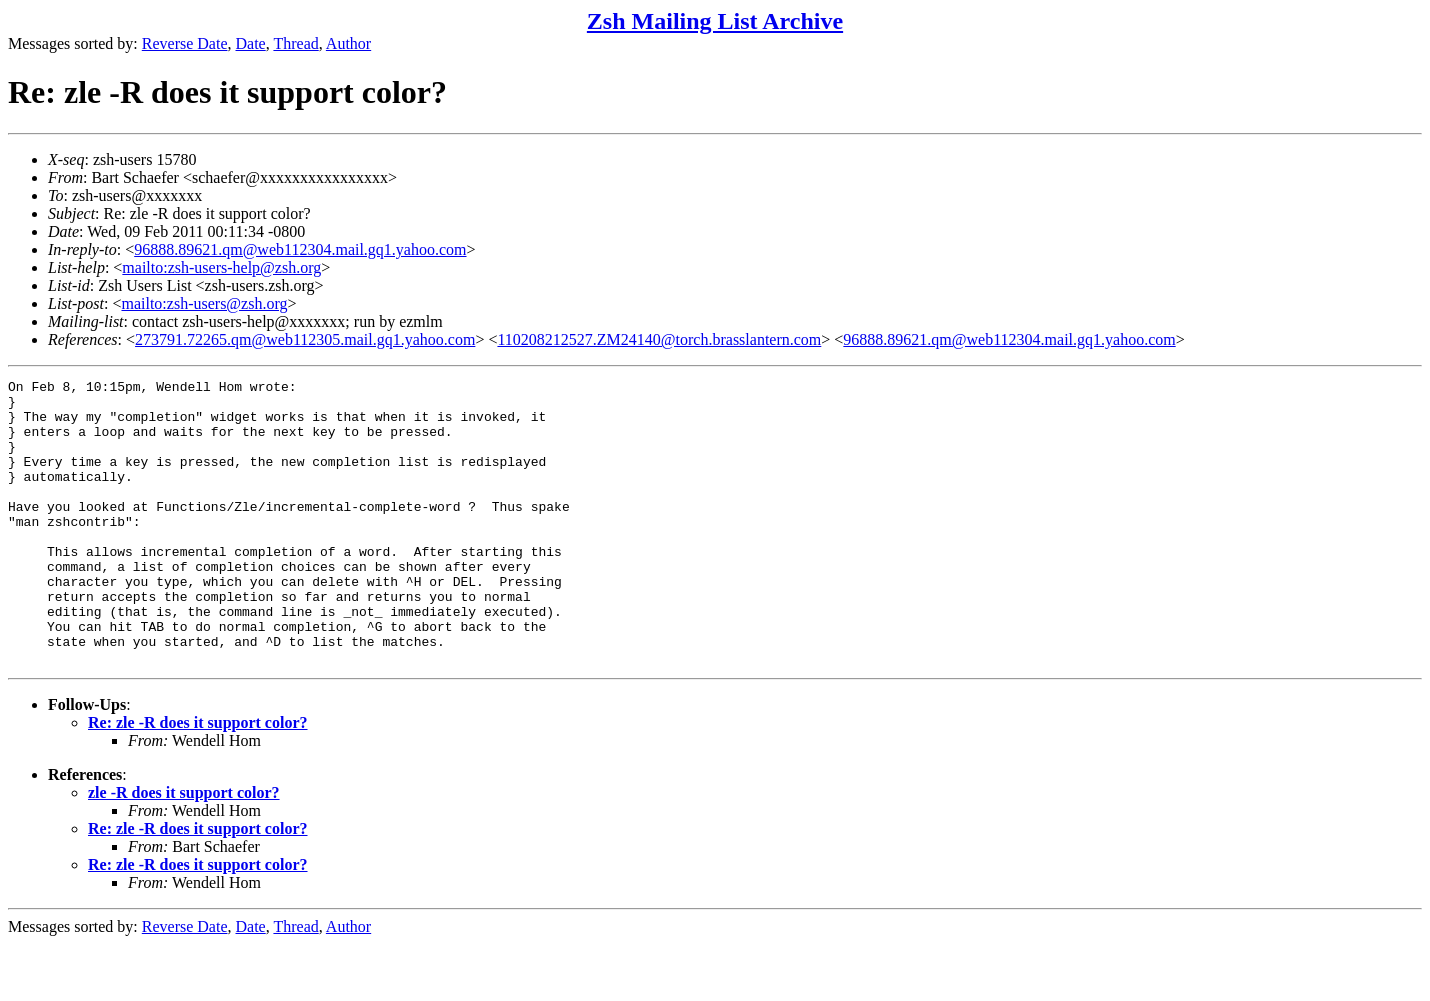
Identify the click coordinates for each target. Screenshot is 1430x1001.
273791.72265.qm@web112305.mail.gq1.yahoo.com (305, 339)
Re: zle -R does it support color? (198, 779)
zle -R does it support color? (184, 849)
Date (251, 43)
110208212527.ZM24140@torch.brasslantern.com (659, 339)
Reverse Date (185, 43)
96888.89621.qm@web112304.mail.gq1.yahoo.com (300, 249)
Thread (295, 43)
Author (348, 43)
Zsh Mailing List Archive (715, 21)
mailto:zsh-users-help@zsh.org (221, 267)
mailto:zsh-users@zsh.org (204, 303)
